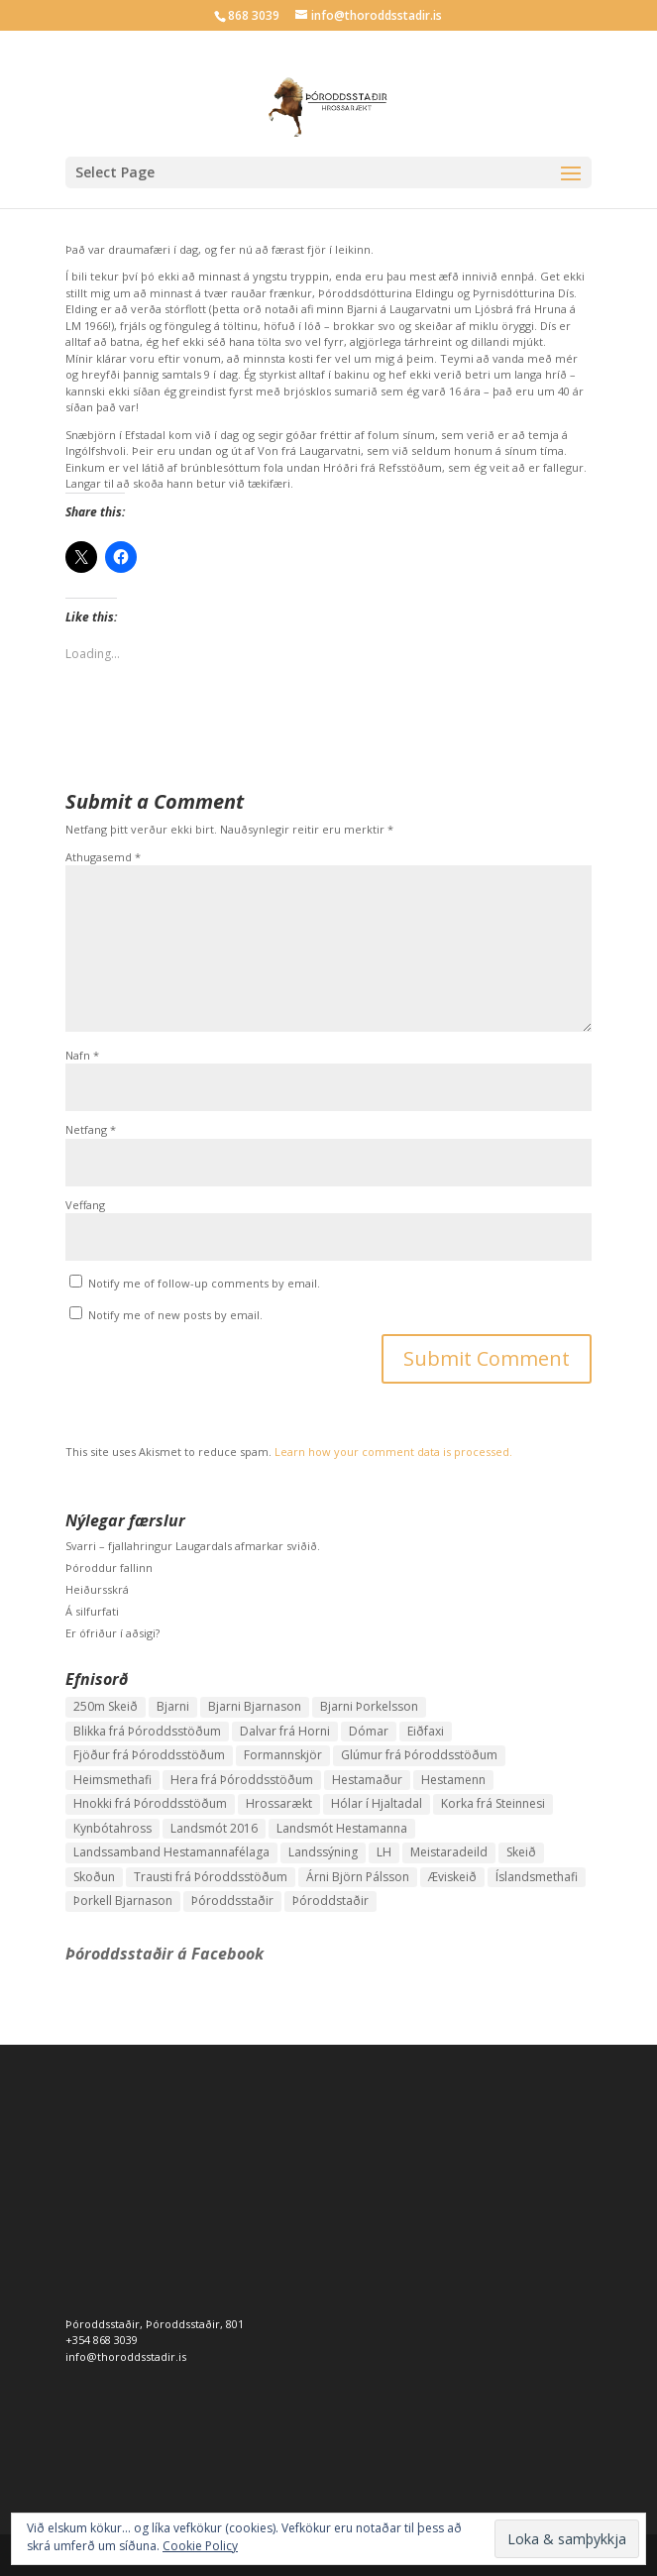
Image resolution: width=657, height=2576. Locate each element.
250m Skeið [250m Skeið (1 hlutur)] (105, 1706)
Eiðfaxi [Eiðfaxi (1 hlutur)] (425, 1731)
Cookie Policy (200, 2545)
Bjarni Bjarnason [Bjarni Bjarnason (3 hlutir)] (254, 1706)
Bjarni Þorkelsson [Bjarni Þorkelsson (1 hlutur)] (369, 1706)
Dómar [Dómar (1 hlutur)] (368, 1731)
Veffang (85, 1204)
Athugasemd (103, 856)
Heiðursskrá (97, 1589)
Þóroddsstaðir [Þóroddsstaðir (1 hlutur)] (232, 1900)
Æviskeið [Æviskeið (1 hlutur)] (452, 1876)
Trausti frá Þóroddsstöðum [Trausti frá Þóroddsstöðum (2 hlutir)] (210, 1876)
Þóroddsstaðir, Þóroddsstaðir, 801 (154, 2323)
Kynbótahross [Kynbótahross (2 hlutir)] (112, 1828)
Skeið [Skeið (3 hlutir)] (521, 1852)
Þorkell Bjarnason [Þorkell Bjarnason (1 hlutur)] (122, 1900)
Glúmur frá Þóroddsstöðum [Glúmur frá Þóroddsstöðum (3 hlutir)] (419, 1754)
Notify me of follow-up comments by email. (204, 1283)
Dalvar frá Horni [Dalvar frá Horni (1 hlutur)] (285, 1731)
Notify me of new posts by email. (175, 1314)
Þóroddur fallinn (109, 1567)
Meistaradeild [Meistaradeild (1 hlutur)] (449, 1852)
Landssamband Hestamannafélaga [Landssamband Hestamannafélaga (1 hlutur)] (171, 1852)
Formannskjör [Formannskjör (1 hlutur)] (283, 1754)
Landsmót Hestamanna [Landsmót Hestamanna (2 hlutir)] (341, 1828)
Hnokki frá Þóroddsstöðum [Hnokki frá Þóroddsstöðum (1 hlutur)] (150, 1803)
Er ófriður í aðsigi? (112, 1632)
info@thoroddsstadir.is (125, 2356)
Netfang (90, 1129)
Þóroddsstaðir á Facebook (164, 1953)
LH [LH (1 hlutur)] (384, 1852)
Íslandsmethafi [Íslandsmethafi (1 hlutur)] (536, 1876)
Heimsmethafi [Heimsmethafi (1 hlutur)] (112, 1779)
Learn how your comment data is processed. (393, 1451)
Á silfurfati (92, 1611)
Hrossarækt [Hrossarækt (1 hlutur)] (279, 1803)
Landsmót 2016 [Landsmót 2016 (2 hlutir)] (214, 1828)
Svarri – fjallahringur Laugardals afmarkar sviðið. (192, 1545)
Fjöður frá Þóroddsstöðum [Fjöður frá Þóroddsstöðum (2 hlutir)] (149, 1754)
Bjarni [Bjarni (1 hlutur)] (173, 1706)
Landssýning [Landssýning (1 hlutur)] (323, 1852)
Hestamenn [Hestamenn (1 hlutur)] (453, 1779)
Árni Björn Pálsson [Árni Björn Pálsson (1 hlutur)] (357, 1876)
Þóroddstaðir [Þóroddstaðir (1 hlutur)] (330, 1900)
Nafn (82, 1055)
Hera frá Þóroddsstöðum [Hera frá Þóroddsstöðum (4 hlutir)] (241, 1779)
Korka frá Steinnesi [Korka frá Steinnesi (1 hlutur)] (493, 1803)
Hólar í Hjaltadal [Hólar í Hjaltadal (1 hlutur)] (376, 1803)
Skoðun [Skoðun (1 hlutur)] (94, 1876)
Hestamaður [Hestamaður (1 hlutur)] (367, 1779)
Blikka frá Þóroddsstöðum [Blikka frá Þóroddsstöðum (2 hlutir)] (147, 1731)
